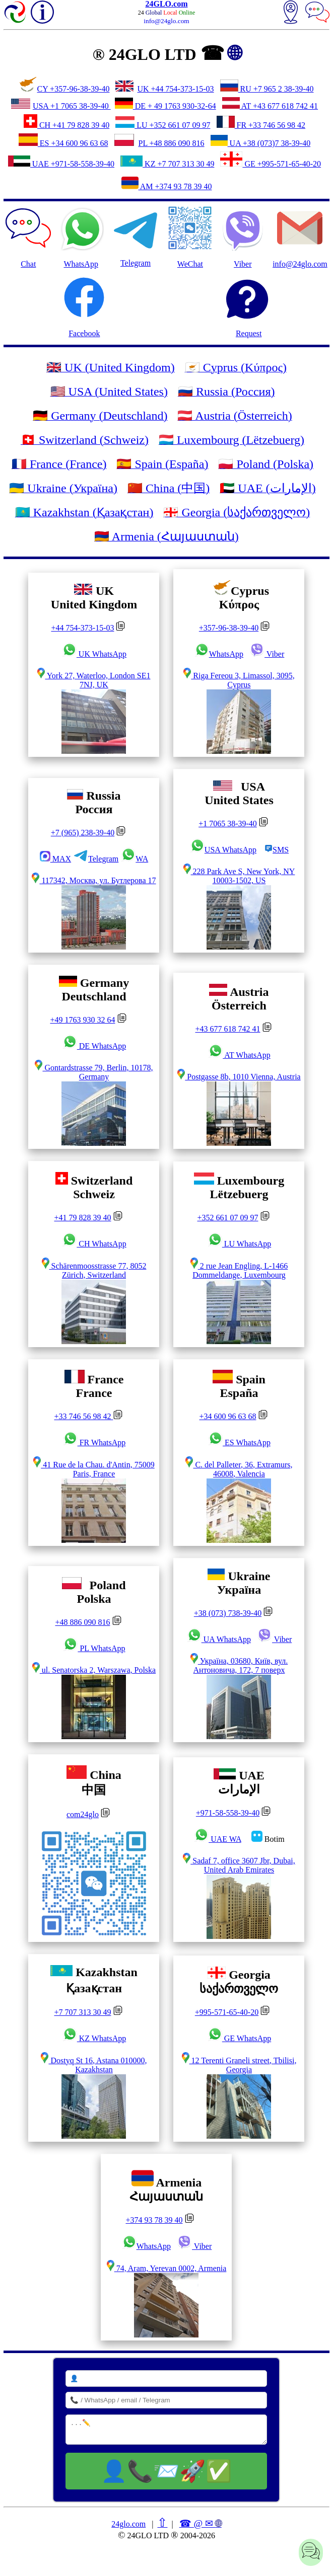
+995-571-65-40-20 (226, 2012)
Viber (266, 654)
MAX (55, 858)
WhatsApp (81, 236)
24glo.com (128, 2524)
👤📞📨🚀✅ (166, 2471)
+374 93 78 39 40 (153, 2220)
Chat (28, 236)
